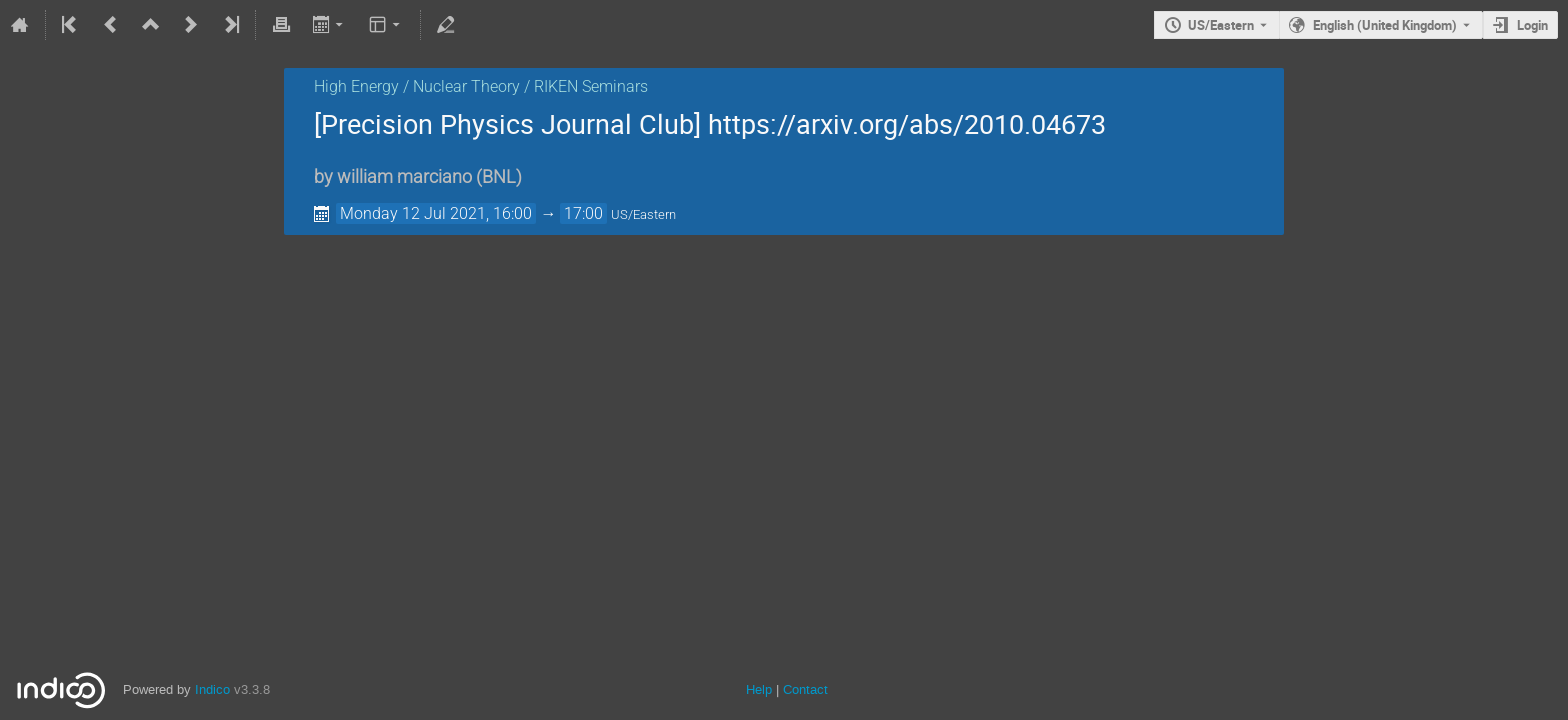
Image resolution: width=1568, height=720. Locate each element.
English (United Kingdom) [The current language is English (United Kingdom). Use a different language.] (1385, 25)
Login (1532, 25)
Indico (212, 689)
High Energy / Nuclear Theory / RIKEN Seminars (481, 86)
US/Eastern (1221, 25)
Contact (805, 689)
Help (759, 689)
